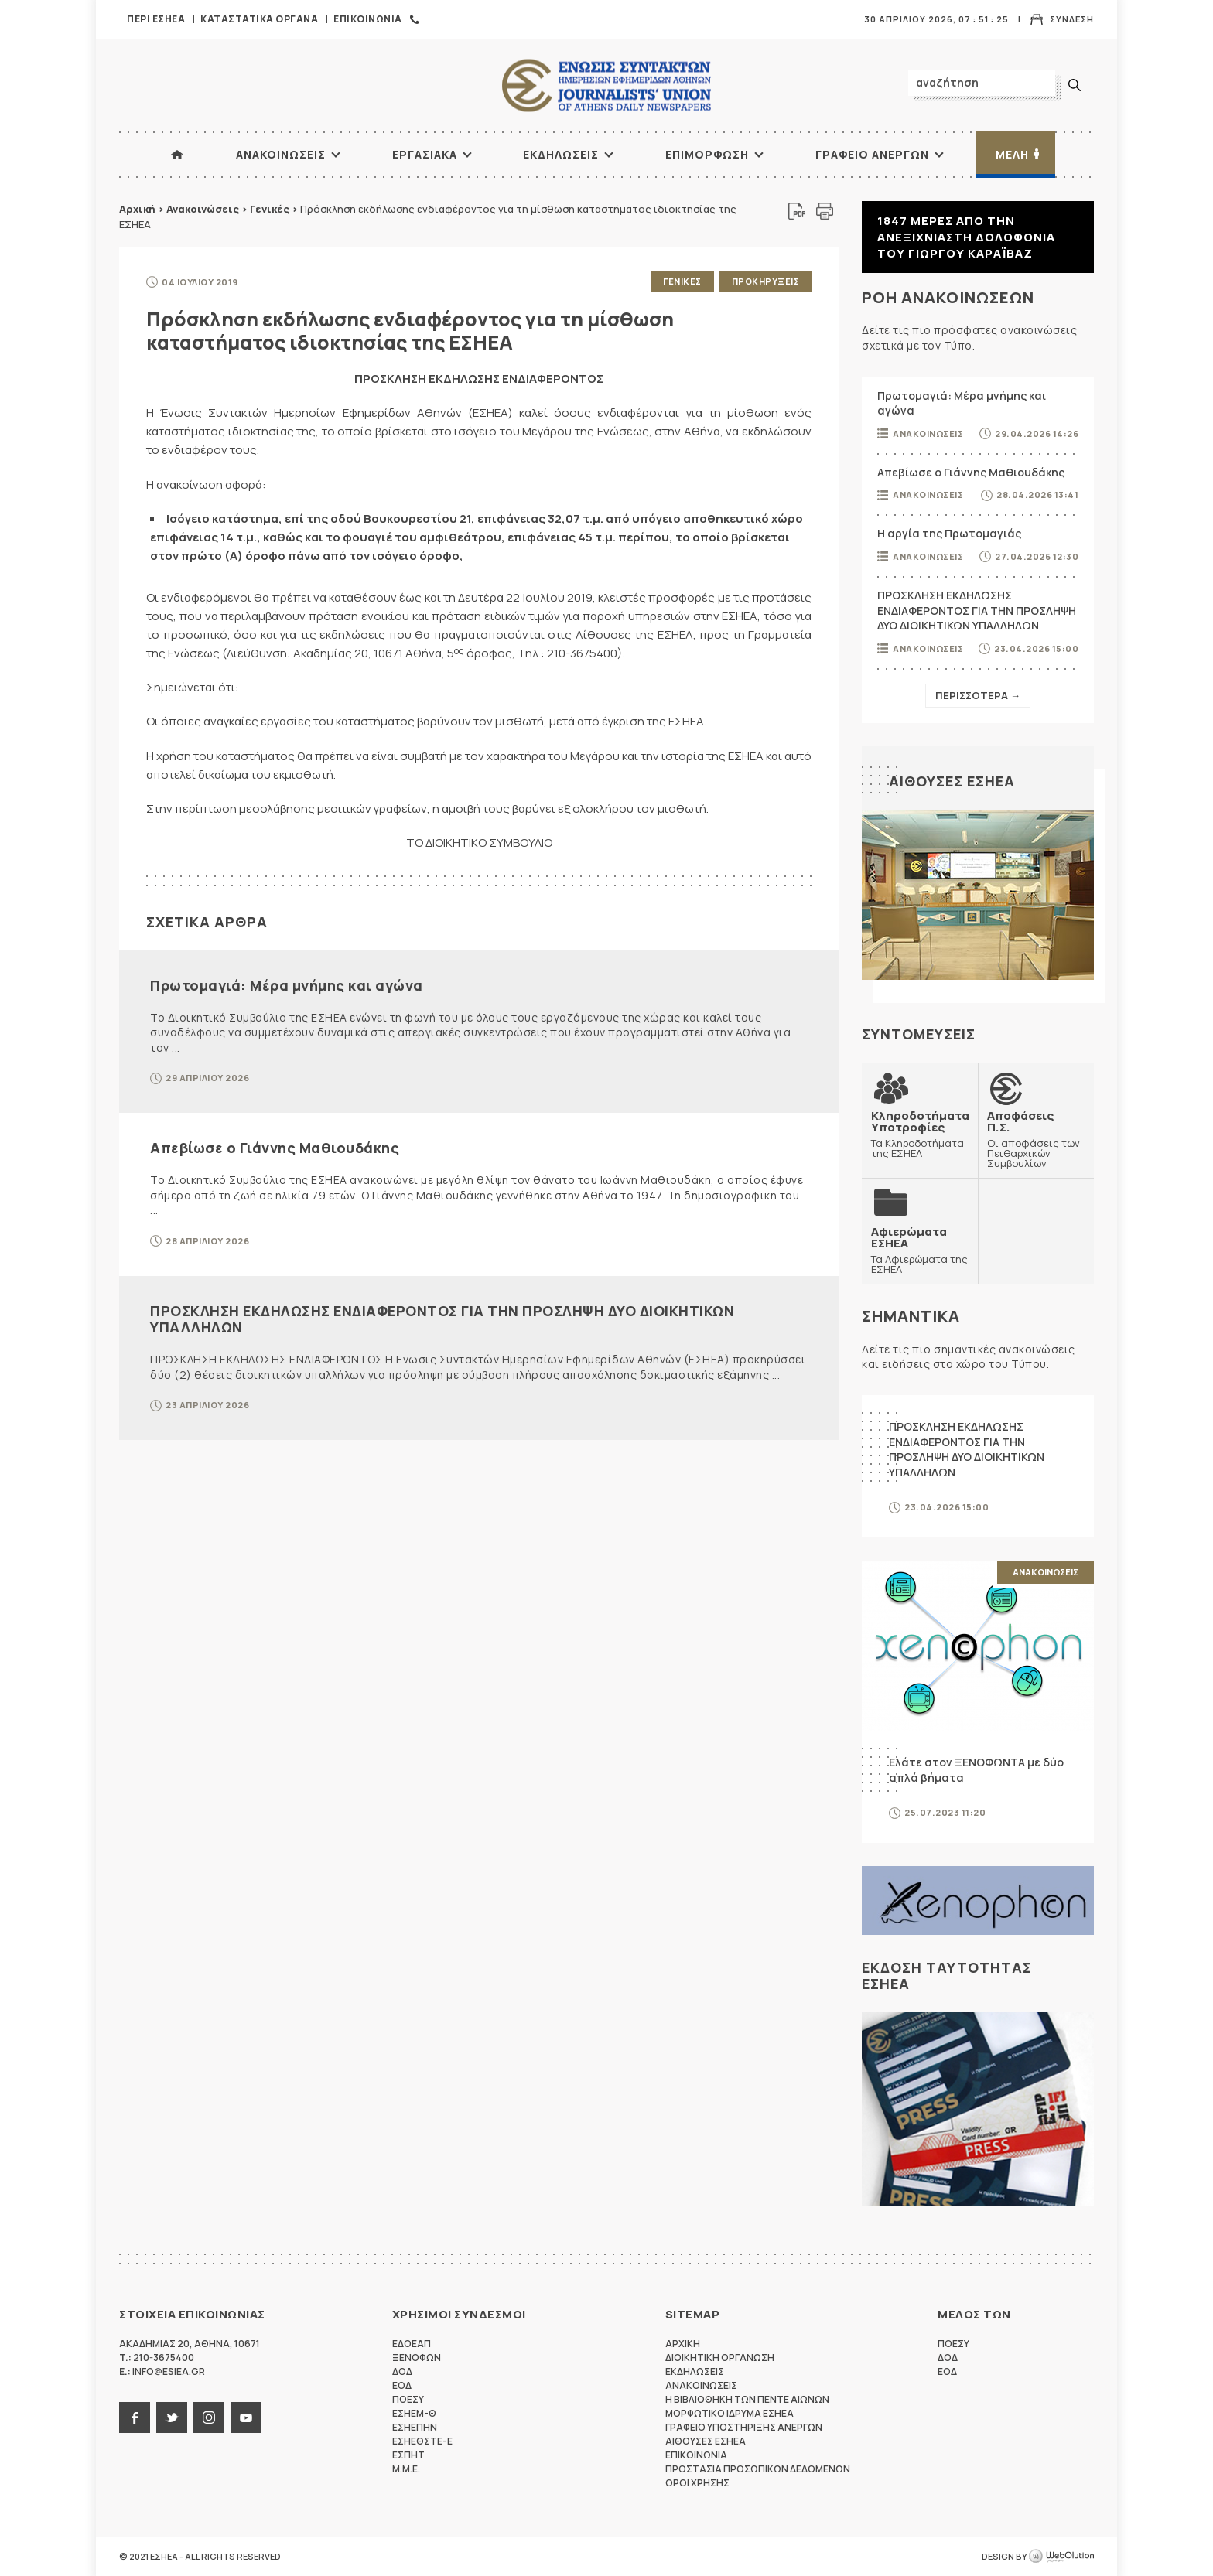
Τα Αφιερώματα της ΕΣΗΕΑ (920, 1250)
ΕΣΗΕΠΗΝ (414, 2427)
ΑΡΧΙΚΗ (177, 154)
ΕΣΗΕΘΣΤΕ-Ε (422, 2441)
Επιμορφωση (707, 154)
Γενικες (682, 281)
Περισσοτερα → (977, 695)
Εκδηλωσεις (561, 154)
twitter (171, 2417)
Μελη (1012, 154)
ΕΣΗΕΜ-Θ (414, 2413)
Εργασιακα (424, 154)
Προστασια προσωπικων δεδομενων (757, 2468)
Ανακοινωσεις (281, 154)
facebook (134, 2417)
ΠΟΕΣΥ (408, 2399)
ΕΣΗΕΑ (606, 85)
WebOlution (1061, 2556)
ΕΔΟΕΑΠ (411, 2343)
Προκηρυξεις (766, 281)
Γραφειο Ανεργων (872, 154)
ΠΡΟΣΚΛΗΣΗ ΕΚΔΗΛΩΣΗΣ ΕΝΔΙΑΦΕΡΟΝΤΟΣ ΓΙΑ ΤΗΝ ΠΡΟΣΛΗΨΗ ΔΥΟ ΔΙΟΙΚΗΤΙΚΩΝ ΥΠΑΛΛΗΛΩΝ (442, 1319)
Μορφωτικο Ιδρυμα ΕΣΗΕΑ (729, 2413)
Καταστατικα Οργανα (259, 19)
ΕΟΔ (402, 2385)
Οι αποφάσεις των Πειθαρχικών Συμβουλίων (1036, 1139)
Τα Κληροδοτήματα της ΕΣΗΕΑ (920, 1134)
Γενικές (269, 209)
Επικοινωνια (367, 19)
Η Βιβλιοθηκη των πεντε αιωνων (747, 2399)
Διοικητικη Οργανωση (719, 2357)
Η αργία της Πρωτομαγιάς (949, 533)
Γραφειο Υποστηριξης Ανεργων (743, 2427)
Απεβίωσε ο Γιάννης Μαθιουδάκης (274, 1147)
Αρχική (137, 209)
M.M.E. (406, 2468)
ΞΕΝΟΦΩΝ (416, 2357)
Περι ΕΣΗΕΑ (156, 19)
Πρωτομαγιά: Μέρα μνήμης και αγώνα (286, 985)
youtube (246, 2417)
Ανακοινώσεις (202, 209)
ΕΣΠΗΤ (408, 2455)
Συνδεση (1072, 19)
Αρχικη (682, 2343)
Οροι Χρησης (697, 2482)
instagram (208, 2417)
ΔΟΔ (402, 2371)
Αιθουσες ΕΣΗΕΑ (952, 781)
